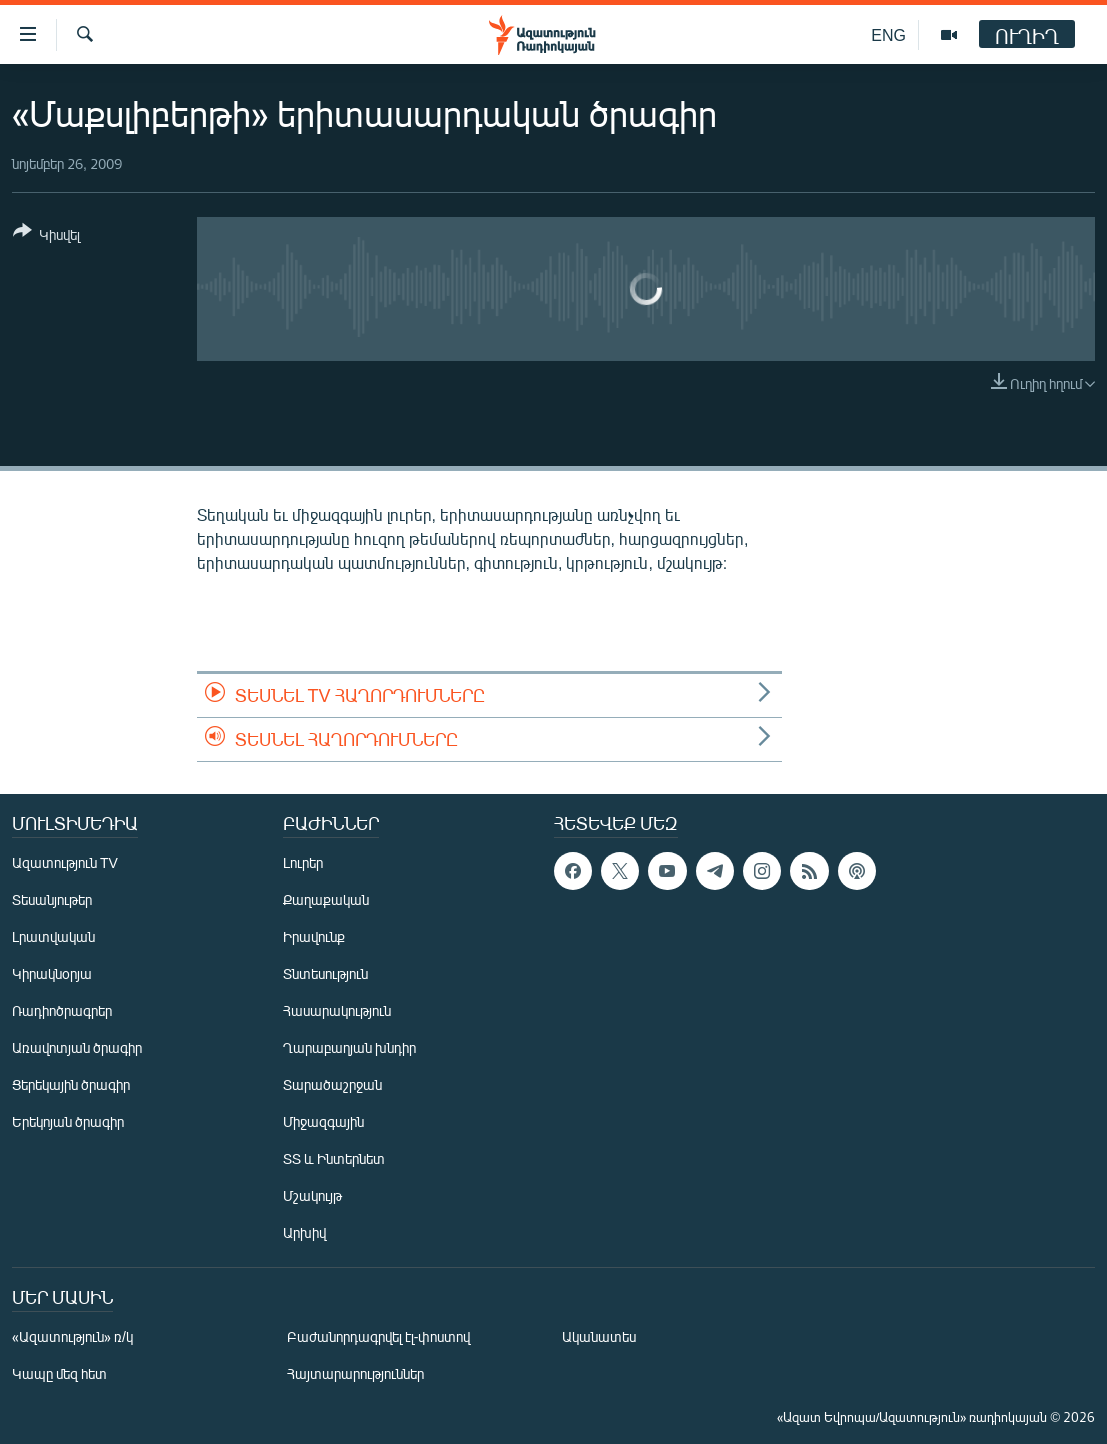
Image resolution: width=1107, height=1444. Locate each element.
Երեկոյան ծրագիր (68, 1121)
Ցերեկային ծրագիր (71, 1084)
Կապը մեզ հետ (59, 1373)
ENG (888, 34)
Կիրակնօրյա (52, 973)
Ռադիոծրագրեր (62, 1010)
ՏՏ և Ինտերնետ (334, 1158)
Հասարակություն (337, 1010)
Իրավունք (314, 936)
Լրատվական (53, 936)
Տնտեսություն (325, 973)
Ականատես (599, 1336)
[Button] (46, 236)
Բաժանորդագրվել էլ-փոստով (379, 1336)
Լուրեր (303, 862)
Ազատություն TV (65, 862)
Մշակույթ (312, 1195)
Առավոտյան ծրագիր (77, 1047)
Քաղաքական (326, 899)
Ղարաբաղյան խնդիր (349, 1047)
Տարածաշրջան (332, 1084)
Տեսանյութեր (52, 899)
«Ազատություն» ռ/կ (72, 1336)
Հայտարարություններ (355, 1373)
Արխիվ (304, 1232)
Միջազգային (323, 1121)
